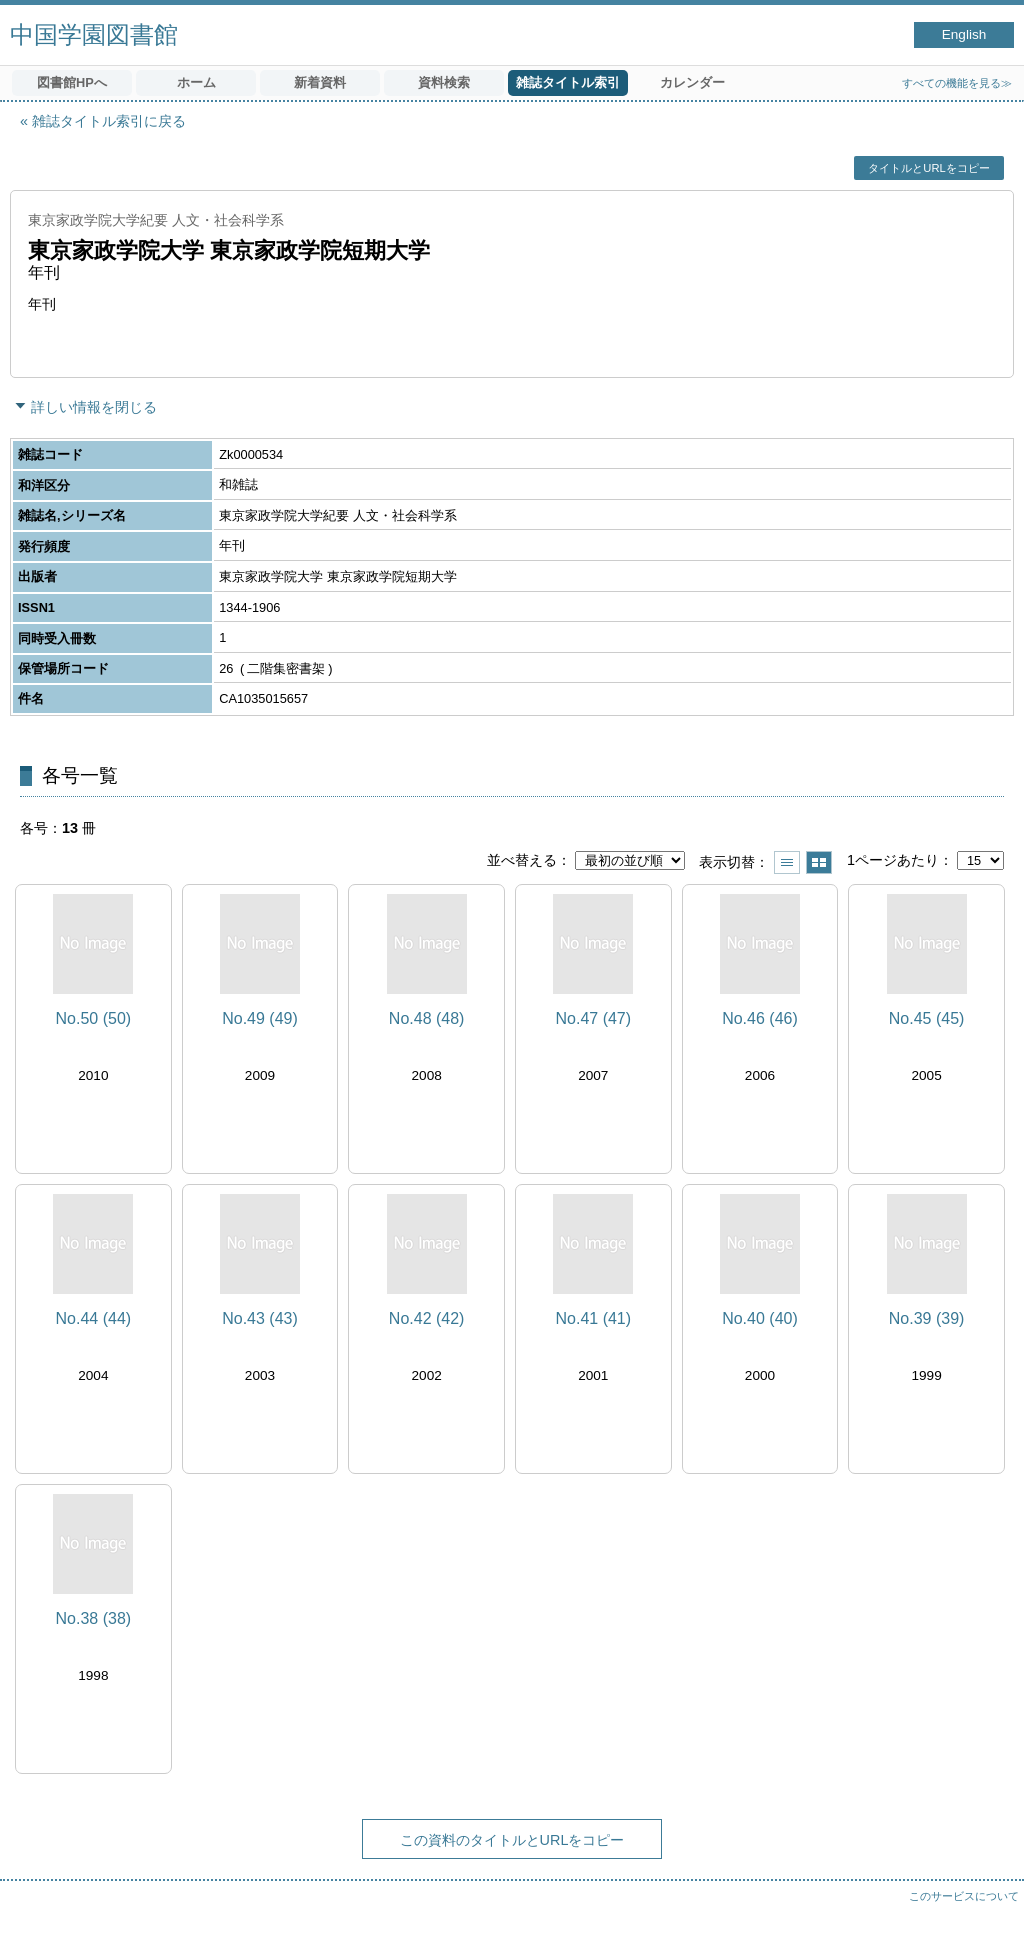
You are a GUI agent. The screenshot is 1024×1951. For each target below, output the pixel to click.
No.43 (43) (260, 1318)
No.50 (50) (94, 1018)
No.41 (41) (594, 1318)
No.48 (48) (427, 1018)
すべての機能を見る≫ (957, 83)
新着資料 (320, 82)
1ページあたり (893, 860)
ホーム (196, 82)
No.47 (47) (594, 1018)
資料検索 (444, 82)
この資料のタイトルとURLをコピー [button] (512, 1840)
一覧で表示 (787, 862)
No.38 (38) (94, 1618)
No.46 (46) (760, 1018)
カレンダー (692, 82)
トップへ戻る (989, 1916)
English (964, 34)
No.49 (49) (260, 1018)
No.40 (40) (760, 1318)
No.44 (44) (94, 1318)
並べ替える (522, 860)
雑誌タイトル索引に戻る (109, 121)
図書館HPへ (72, 82)
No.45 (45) (927, 1018)
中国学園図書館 (94, 34)
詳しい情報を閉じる (94, 407)
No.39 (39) (927, 1318)
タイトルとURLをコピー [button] (928, 168)
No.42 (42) (427, 1318)
